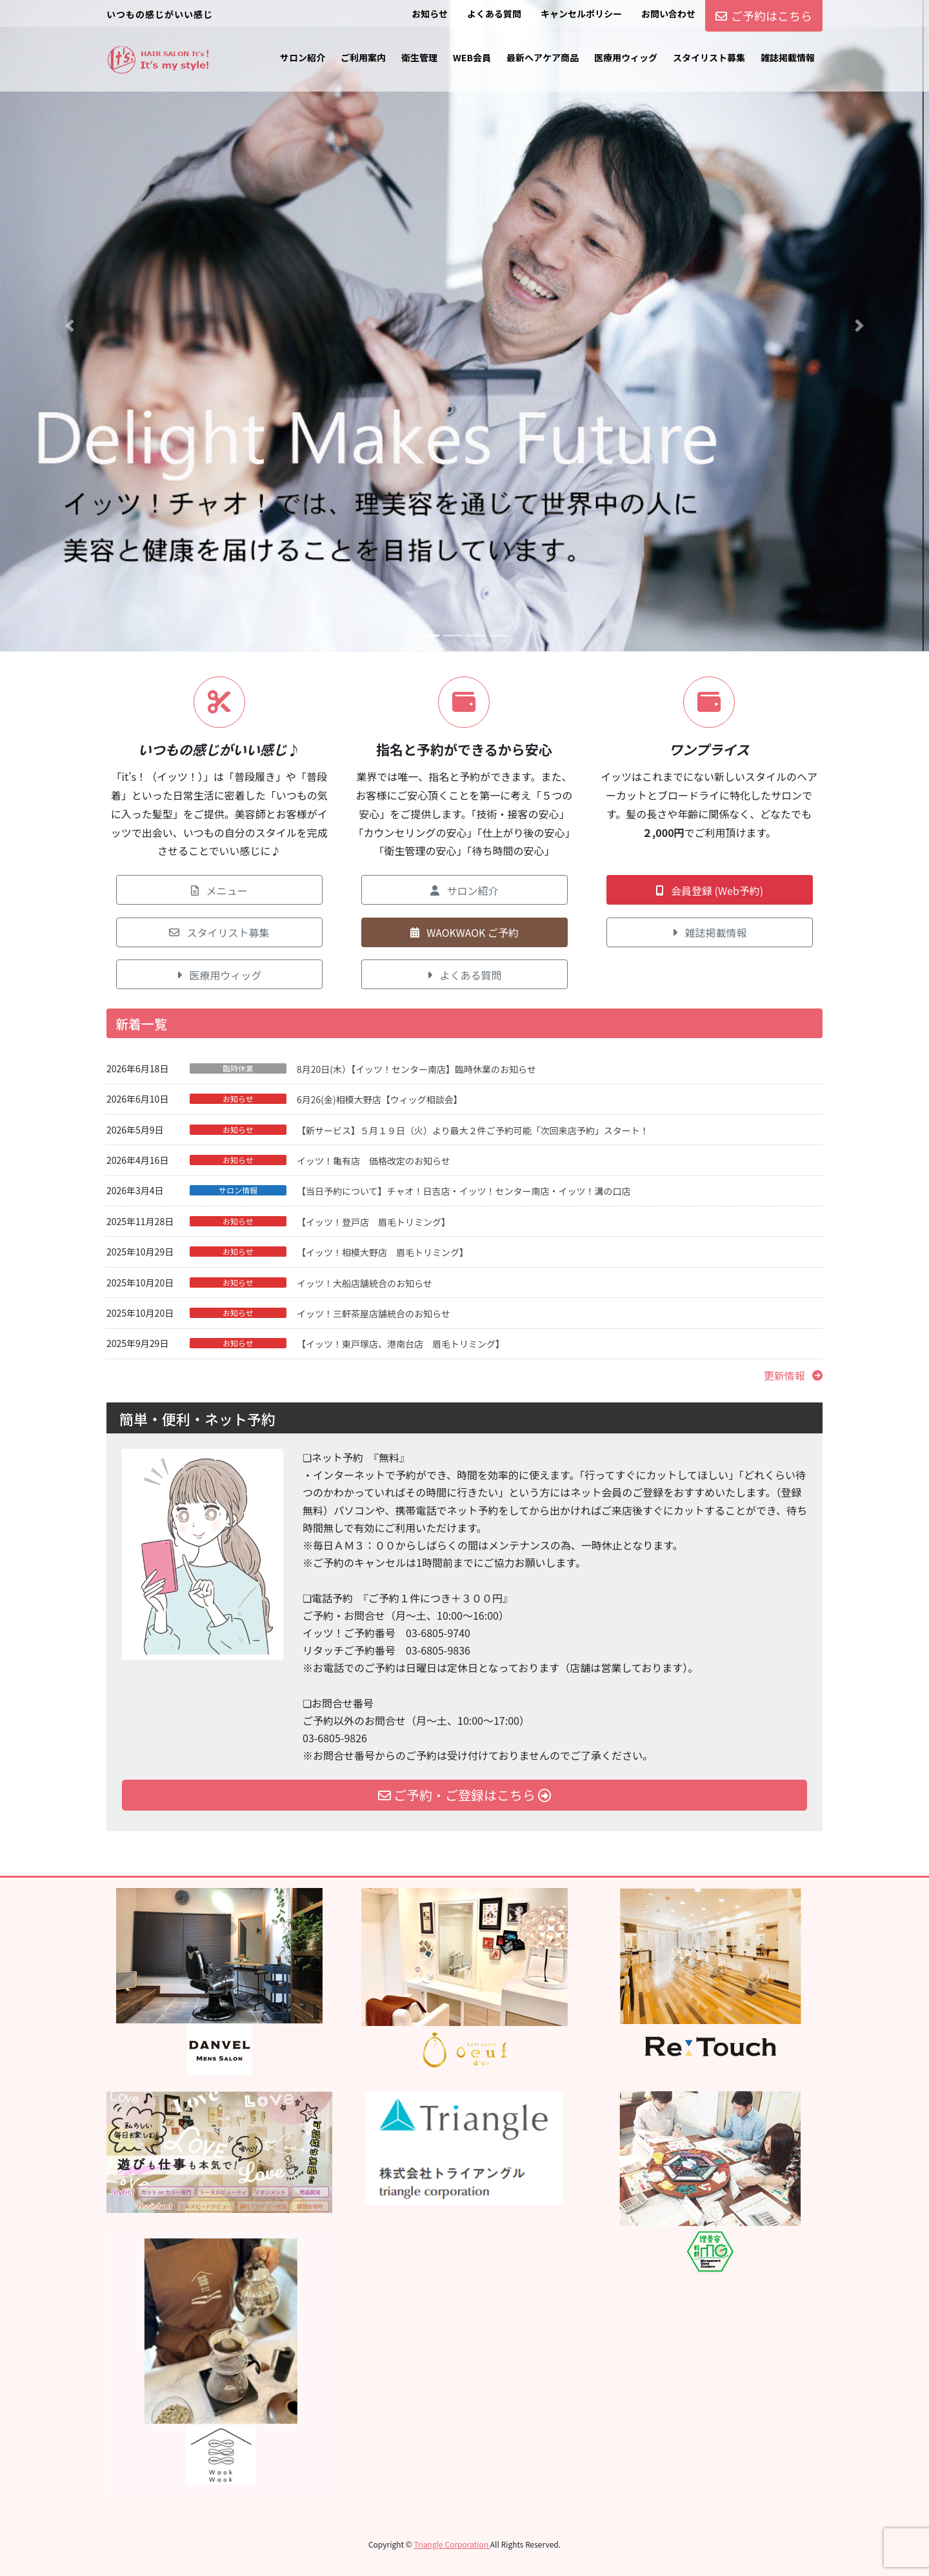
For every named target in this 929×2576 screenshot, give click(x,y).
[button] (69, 325)
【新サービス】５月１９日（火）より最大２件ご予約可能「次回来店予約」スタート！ (473, 1130)
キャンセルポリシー (581, 13)
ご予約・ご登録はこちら (465, 1794)
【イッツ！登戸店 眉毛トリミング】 (373, 1221)
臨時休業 (238, 1068)
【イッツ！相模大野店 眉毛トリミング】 (382, 1252)
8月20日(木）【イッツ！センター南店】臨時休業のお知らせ (416, 1069)
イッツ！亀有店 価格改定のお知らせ (373, 1160)
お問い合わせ (668, 13)
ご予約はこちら (763, 15)
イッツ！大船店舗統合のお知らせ (364, 1283)
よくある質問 (494, 13)
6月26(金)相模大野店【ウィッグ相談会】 (380, 1099)
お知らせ (430, 13)
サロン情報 (238, 1190)
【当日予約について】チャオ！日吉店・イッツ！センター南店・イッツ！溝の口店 (463, 1191)
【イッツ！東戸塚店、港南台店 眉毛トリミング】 (400, 1343)
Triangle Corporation (452, 2544)
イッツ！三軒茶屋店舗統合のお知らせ (373, 1313)
